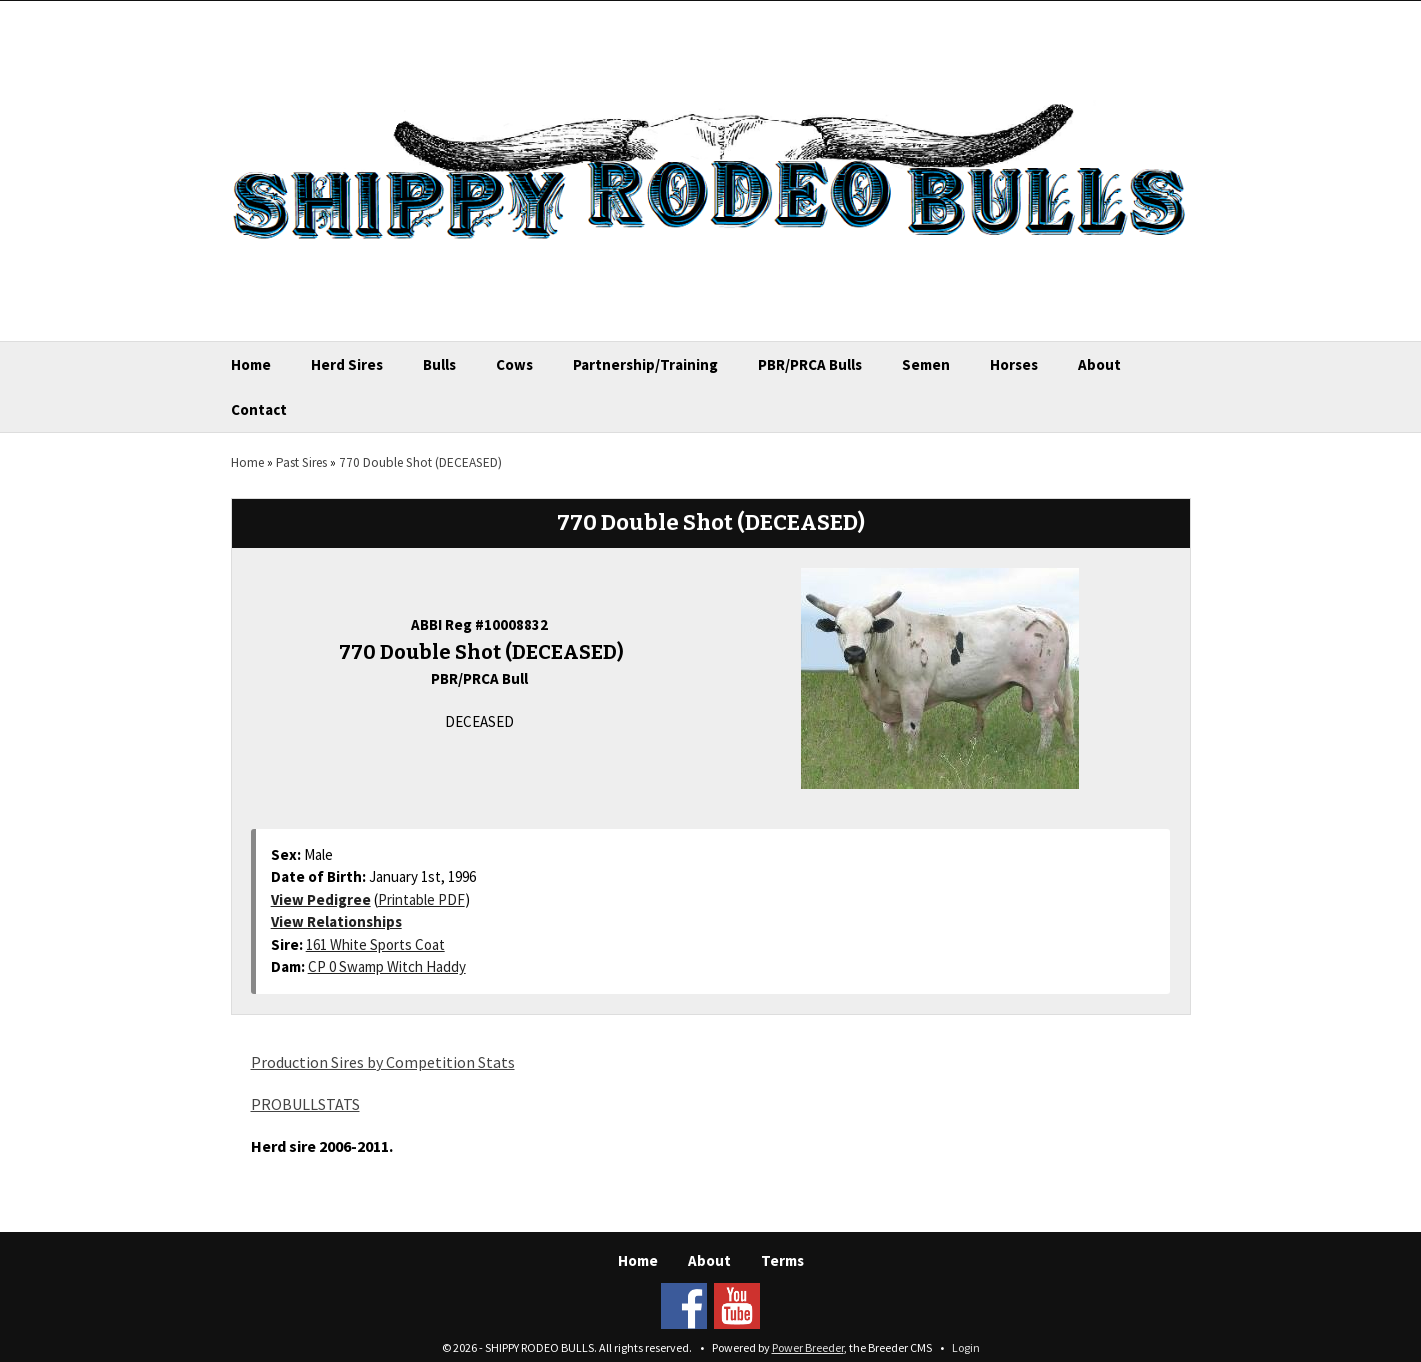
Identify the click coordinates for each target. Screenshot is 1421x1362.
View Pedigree (321, 899)
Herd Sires (347, 364)
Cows (514, 364)
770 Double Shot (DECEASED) (420, 462)
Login (966, 1347)
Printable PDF (421, 899)
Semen (926, 364)
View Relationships (336, 921)
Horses (1014, 364)
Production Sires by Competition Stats (383, 1062)
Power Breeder (808, 1347)
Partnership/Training (645, 364)
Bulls (439, 364)
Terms (782, 1260)
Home (251, 364)
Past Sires (301, 462)
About (1099, 364)
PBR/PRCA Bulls (810, 364)
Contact (259, 409)
